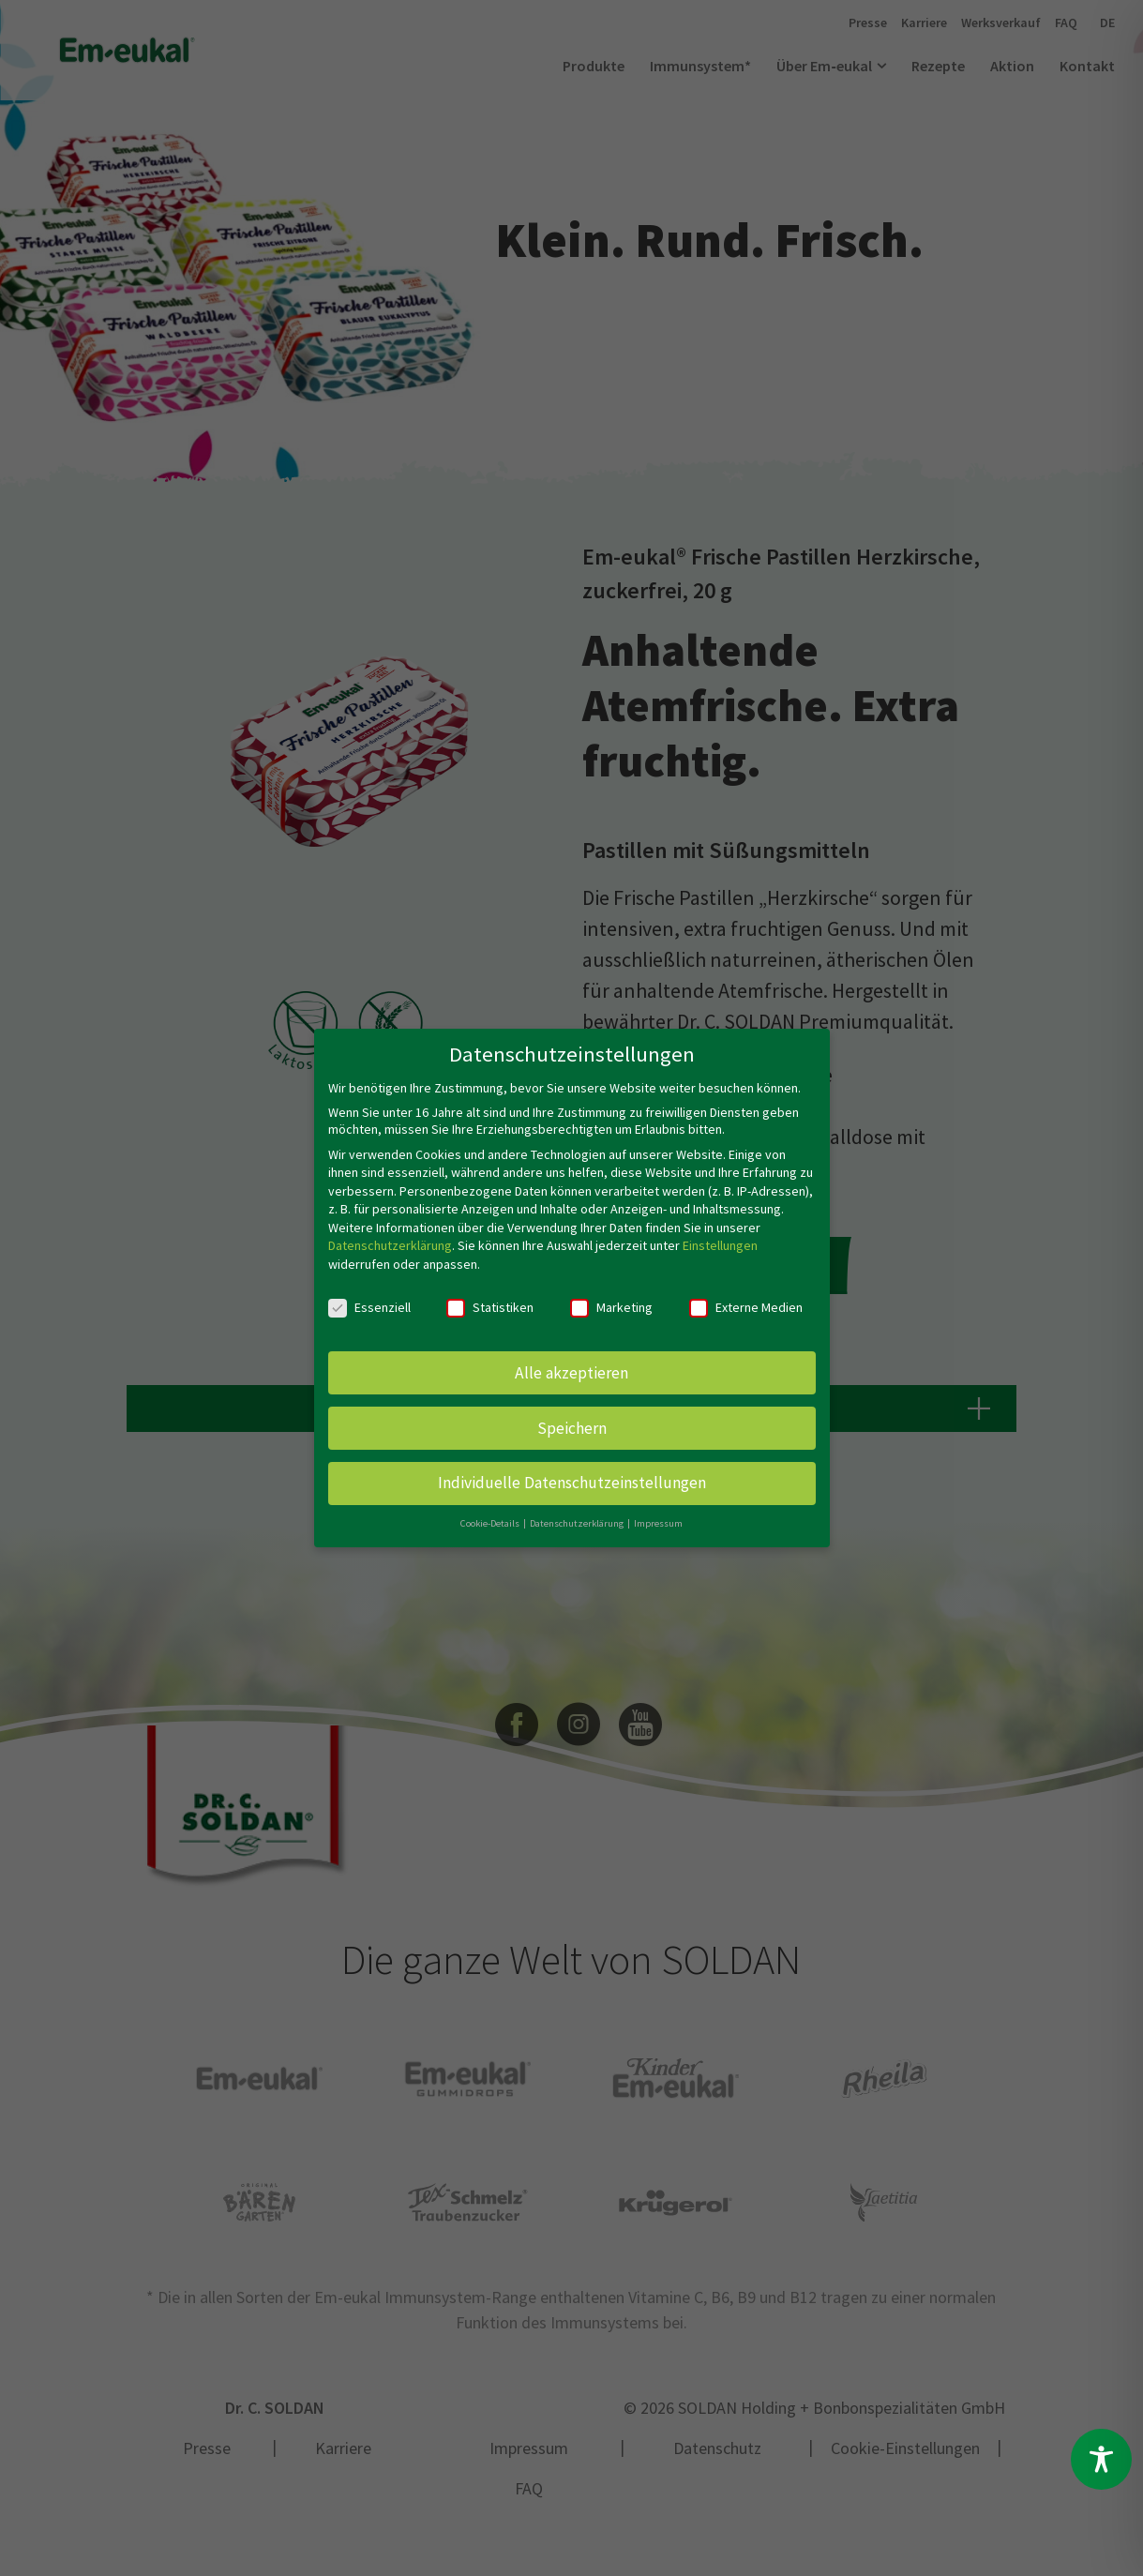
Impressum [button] (658, 1523)
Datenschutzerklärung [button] (577, 1523)
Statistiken (490, 1307)
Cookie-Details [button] (490, 1523)
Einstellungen (720, 1245)
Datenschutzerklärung (390, 1245)
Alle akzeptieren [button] (571, 1373)
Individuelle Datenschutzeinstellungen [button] (572, 1482)
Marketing (611, 1307)
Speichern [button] (572, 1428)
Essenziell (369, 1307)
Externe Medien (746, 1307)
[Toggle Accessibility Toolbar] (1101, 2459)
